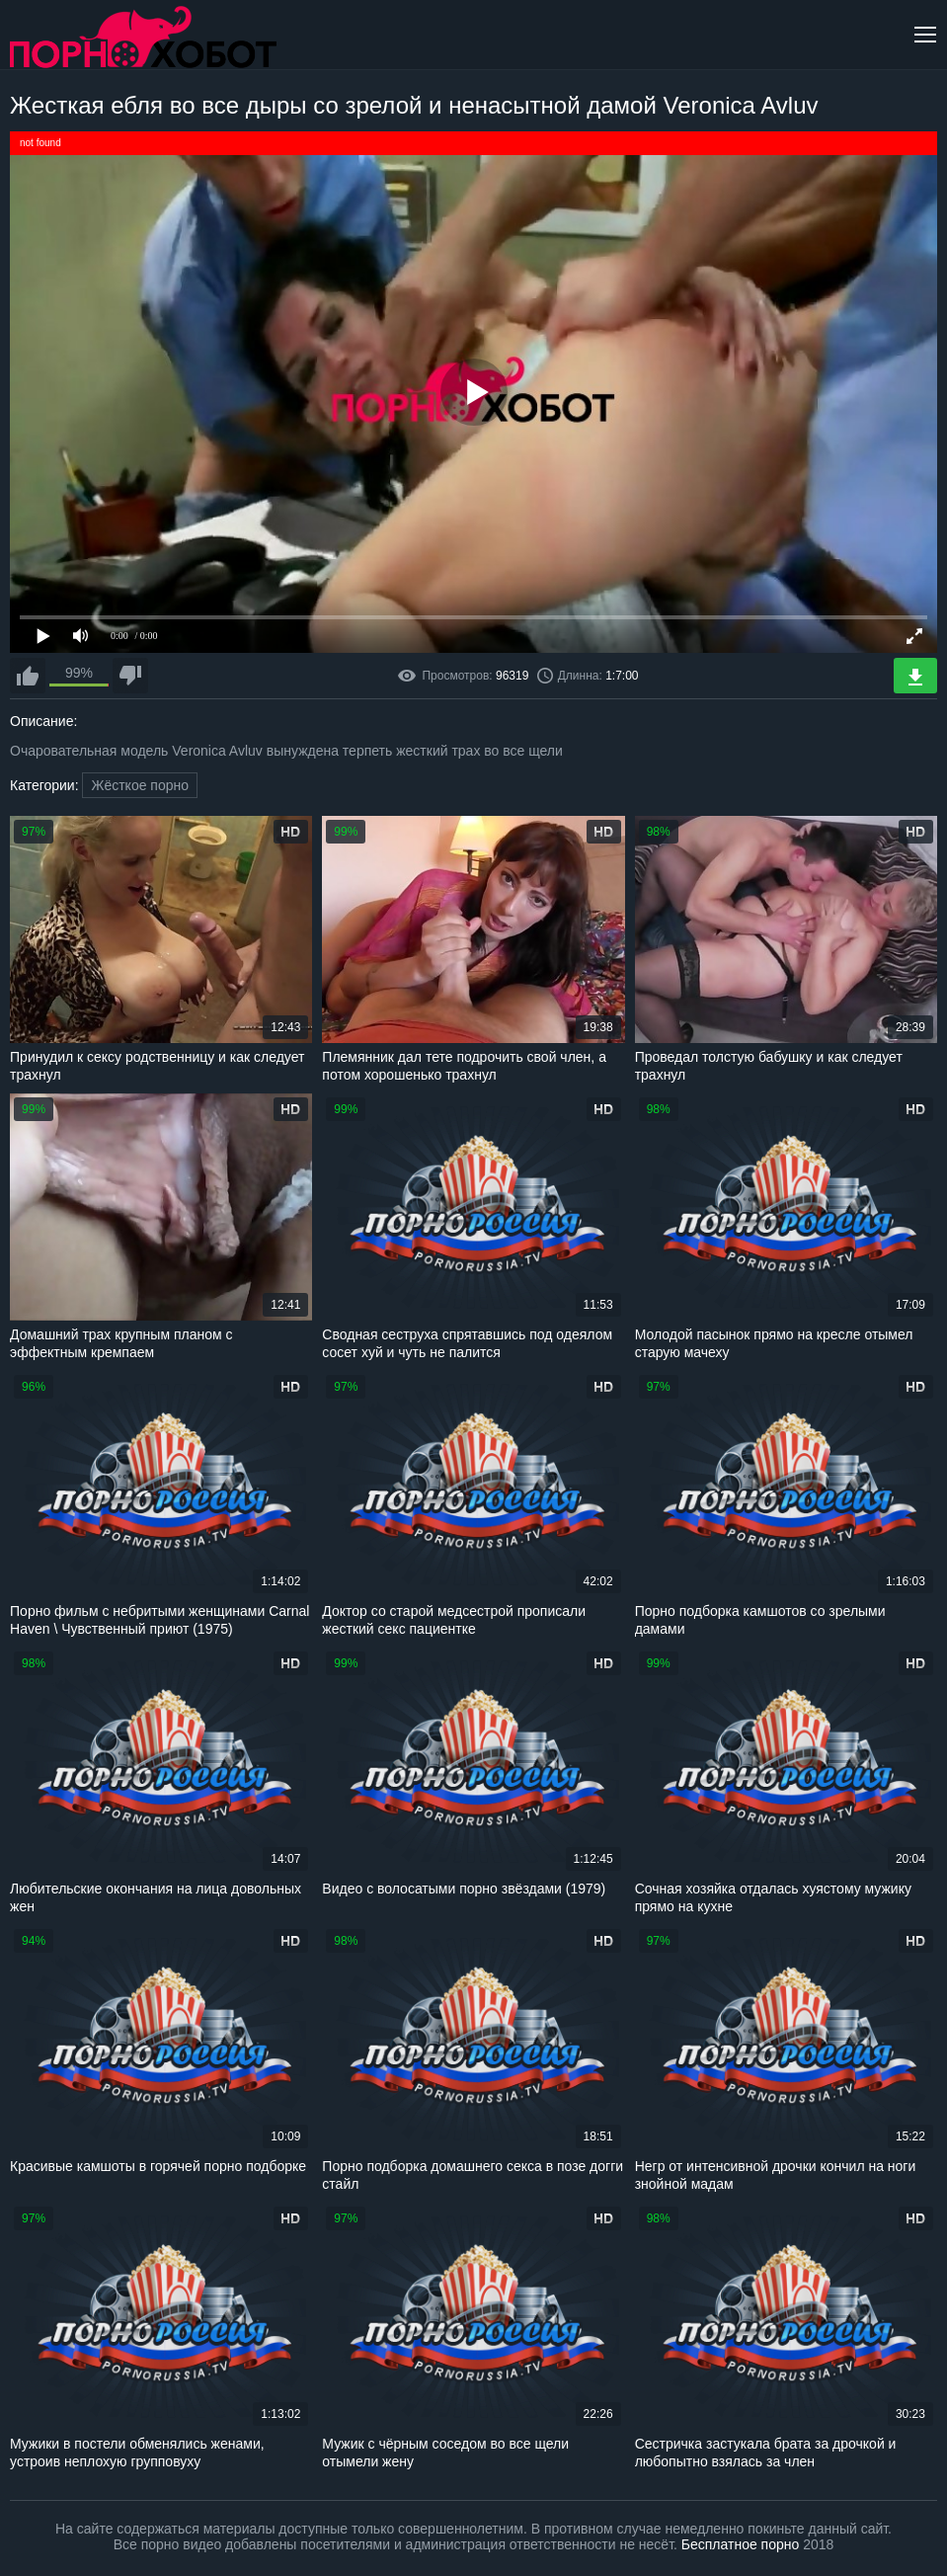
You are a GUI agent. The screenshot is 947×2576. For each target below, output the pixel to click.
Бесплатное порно (740, 2544)
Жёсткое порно (140, 785)
